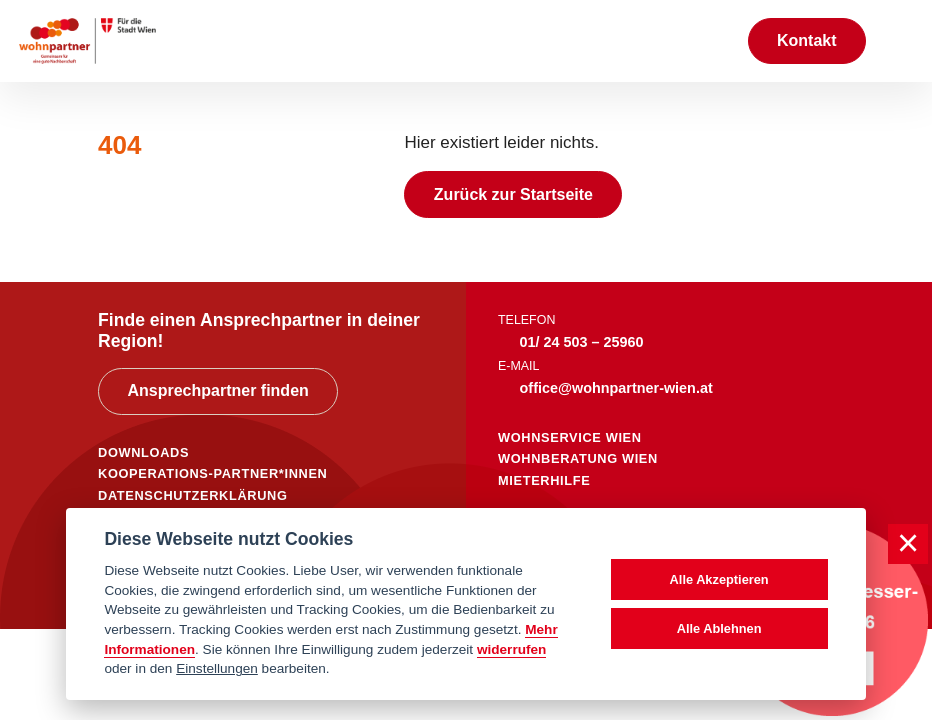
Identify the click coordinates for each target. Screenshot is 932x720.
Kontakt (807, 40)
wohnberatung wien (578, 458)
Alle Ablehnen (719, 628)
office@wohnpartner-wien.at (616, 388)
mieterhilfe (544, 480)
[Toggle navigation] (899, 41)
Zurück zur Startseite (513, 194)
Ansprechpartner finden (217, 390)
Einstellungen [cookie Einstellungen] (217, 668)
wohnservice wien (570, 437)
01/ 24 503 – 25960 (582, 342)
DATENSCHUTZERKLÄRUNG (193, 495)
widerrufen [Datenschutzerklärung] (512, 649)
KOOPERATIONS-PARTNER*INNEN (212, 473)
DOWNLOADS (143, 452)
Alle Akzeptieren (719, 579)
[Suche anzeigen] (711, 40)
